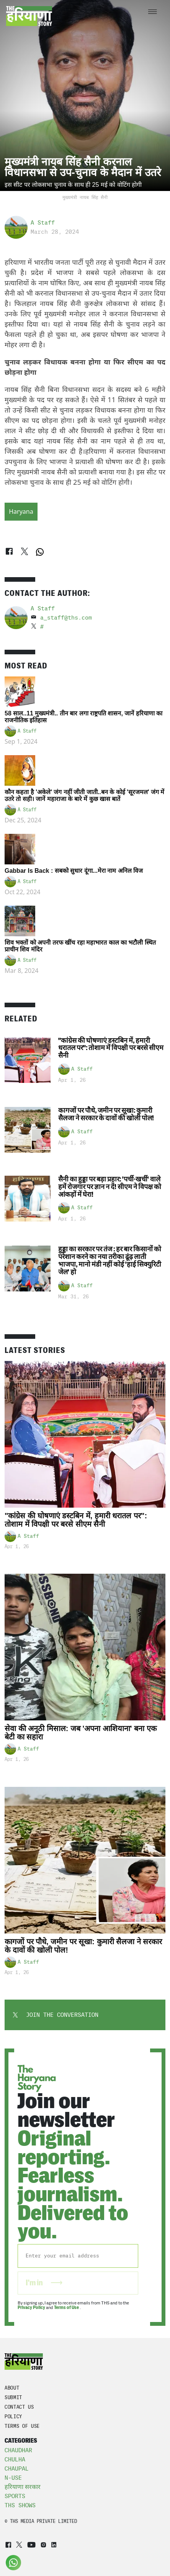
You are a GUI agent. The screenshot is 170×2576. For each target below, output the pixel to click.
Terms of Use (67, 2307)
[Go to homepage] (29, 16)
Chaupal (17, 2468)
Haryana (21, 511)
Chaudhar (18, 2450)
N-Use (13, 2477)
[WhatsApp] (39, 552)
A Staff (43, 222)
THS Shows (20, 2505)
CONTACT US (19, 2407)
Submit (13, 2397)
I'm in (44, 2283)
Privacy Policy (31, 2307)
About (12, 2388)
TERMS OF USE (22, 2426)
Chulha (15, 2459)
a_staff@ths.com (66, 617)
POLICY (13, 2416)
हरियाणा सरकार (23, 2487)
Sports (15, 2496)
